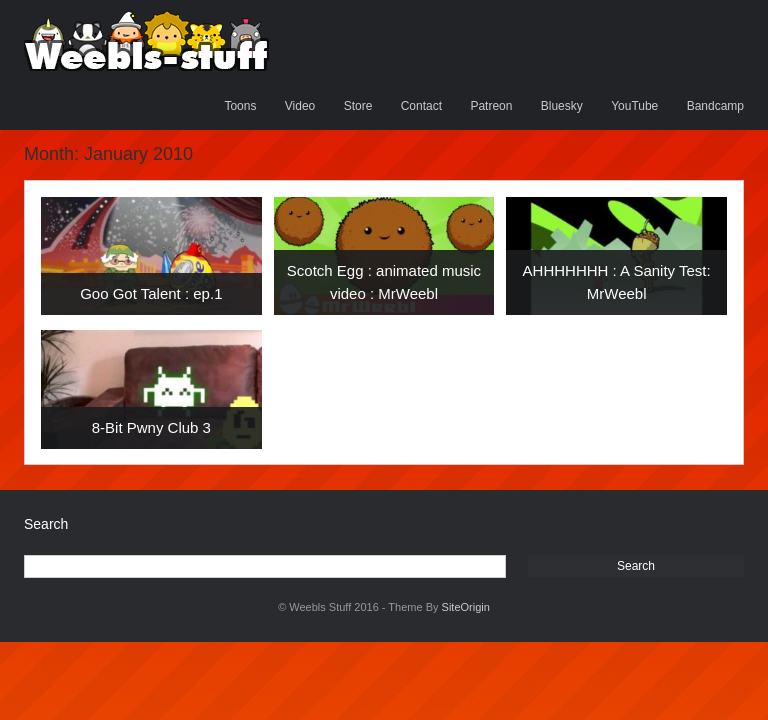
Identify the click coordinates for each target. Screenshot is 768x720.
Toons (240, 106)
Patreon (491, 106)
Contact (421, 106)
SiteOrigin (466, 607)
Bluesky (562, 106)
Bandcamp (715, 106)
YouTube (634, 106)
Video (300, 106)
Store (358, 106)
